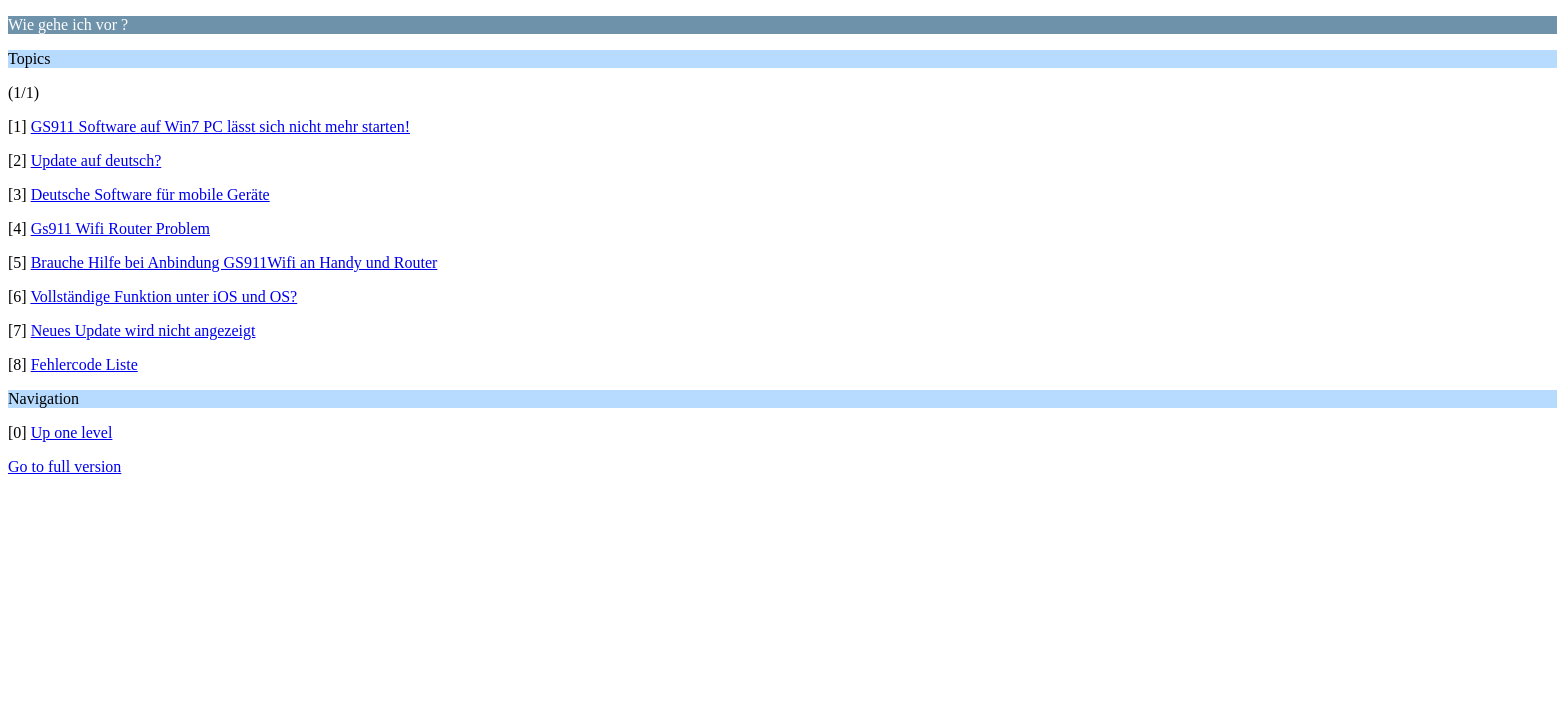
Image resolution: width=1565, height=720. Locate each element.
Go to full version (64, 466)
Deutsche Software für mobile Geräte (150, 194)
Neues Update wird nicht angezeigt (143, 330)
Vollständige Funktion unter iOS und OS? (163, 296)
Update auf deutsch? (96, 160)
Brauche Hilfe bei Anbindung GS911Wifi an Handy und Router (234, 262)
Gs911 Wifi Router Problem (120, 228)
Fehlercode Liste (84, 364)
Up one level (72, 432)
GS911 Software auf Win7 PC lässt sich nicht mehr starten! (220, 126)
